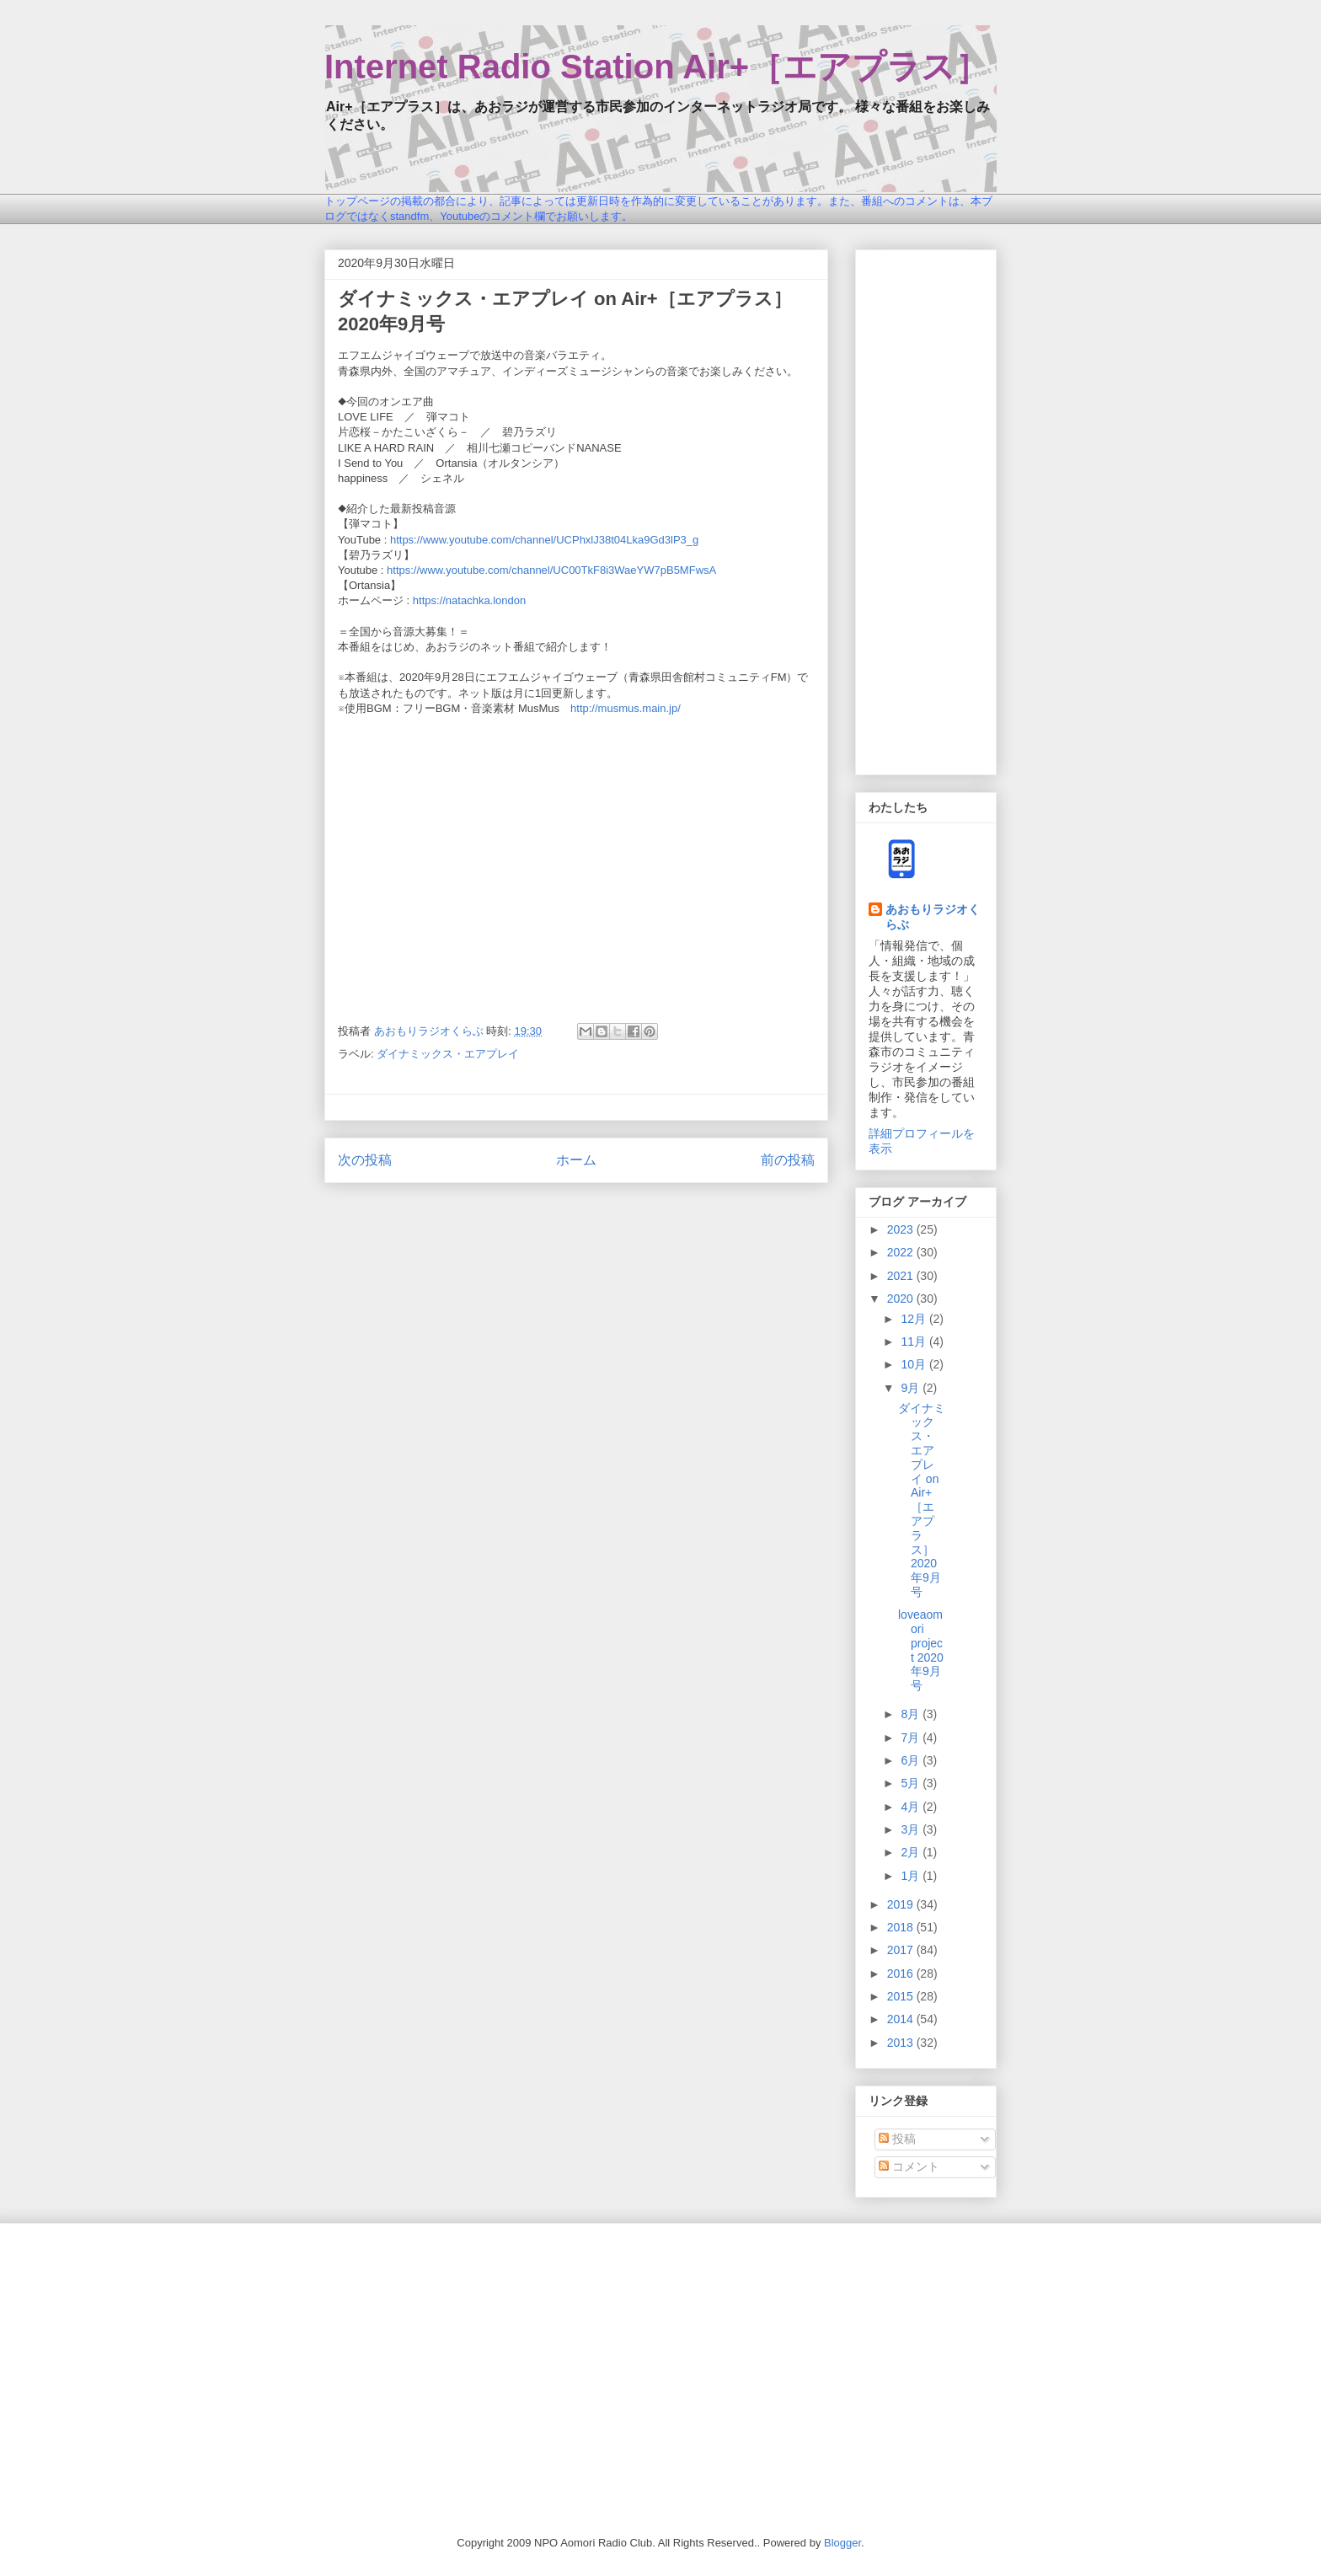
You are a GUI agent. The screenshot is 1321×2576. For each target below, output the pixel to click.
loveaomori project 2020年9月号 (921, 1650)
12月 (914, 1318)
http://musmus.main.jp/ (625, 708)
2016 (902, 1973)
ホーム (576, 1160)
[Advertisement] (926, 509)
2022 (902, 1252)
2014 (902, 2019)
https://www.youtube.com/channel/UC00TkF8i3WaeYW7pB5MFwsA (551, 570)
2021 (902, 1276)
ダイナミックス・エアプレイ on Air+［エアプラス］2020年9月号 (921, 1500)
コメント (909, 2166)
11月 (914, 1341)
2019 (902, 1904)
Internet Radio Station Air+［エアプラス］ (656, 66)
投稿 (897, 2138)
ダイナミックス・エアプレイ (448, 1053)
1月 (912, 1875)
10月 (914, 1364)
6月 (912, 1760)
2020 (902, 1298)
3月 (912, 1829)
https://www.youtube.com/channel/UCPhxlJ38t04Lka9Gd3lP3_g (544, 539)
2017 (902, 1950)
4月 (912, 1806)
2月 (912, 1852)
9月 (912, 1388)
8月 (912, 1714)
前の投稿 (788, 1160)
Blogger (842, 2542)
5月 (912, 1783)
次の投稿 (365, 1160)
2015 (902, 1996)
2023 (902, 1229)
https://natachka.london (469, 600)
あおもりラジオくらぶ (932, 916)
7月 (912, 1737)
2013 (902, 2042)
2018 (902, 1927)
